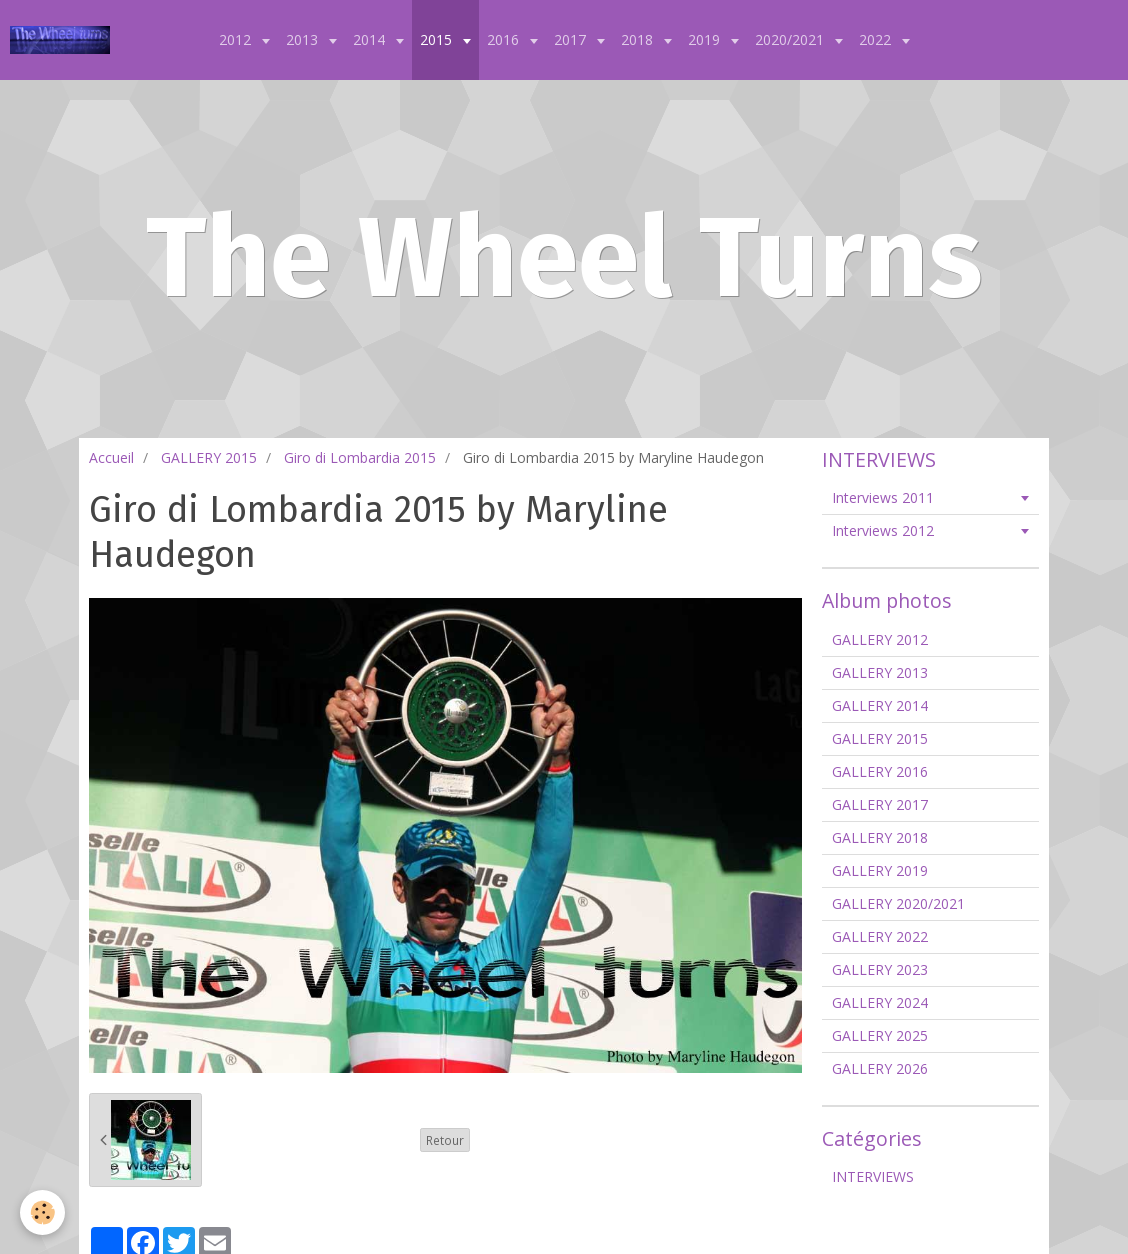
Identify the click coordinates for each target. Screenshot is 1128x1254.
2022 (877, 39)
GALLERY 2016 (880, 771)
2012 (237, 39)
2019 (706, 39)
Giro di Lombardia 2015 (360, 457)
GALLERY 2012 (880, 639)
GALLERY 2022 (880, 936)
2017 (572, 39)
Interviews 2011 (883, 497)
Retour (445, 1140)
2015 (438, 39)
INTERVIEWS (873, 1176)
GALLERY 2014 (880, 705)
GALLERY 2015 (209, 457)
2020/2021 (791, 39)
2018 (639, 39)
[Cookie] (42, 1212)
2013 (304, 39)
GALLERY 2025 (880, 1035)
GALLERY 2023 (880, 969)
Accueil (111, 457)
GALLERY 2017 (880, 804)
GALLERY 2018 (880, 837)
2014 (371, 39)
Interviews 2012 (883, 530)
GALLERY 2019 (880, 870)
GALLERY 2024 (880, 1002)
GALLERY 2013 (880, 672)
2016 (505, 39)
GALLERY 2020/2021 (898, 903)
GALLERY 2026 (880, 1068)
